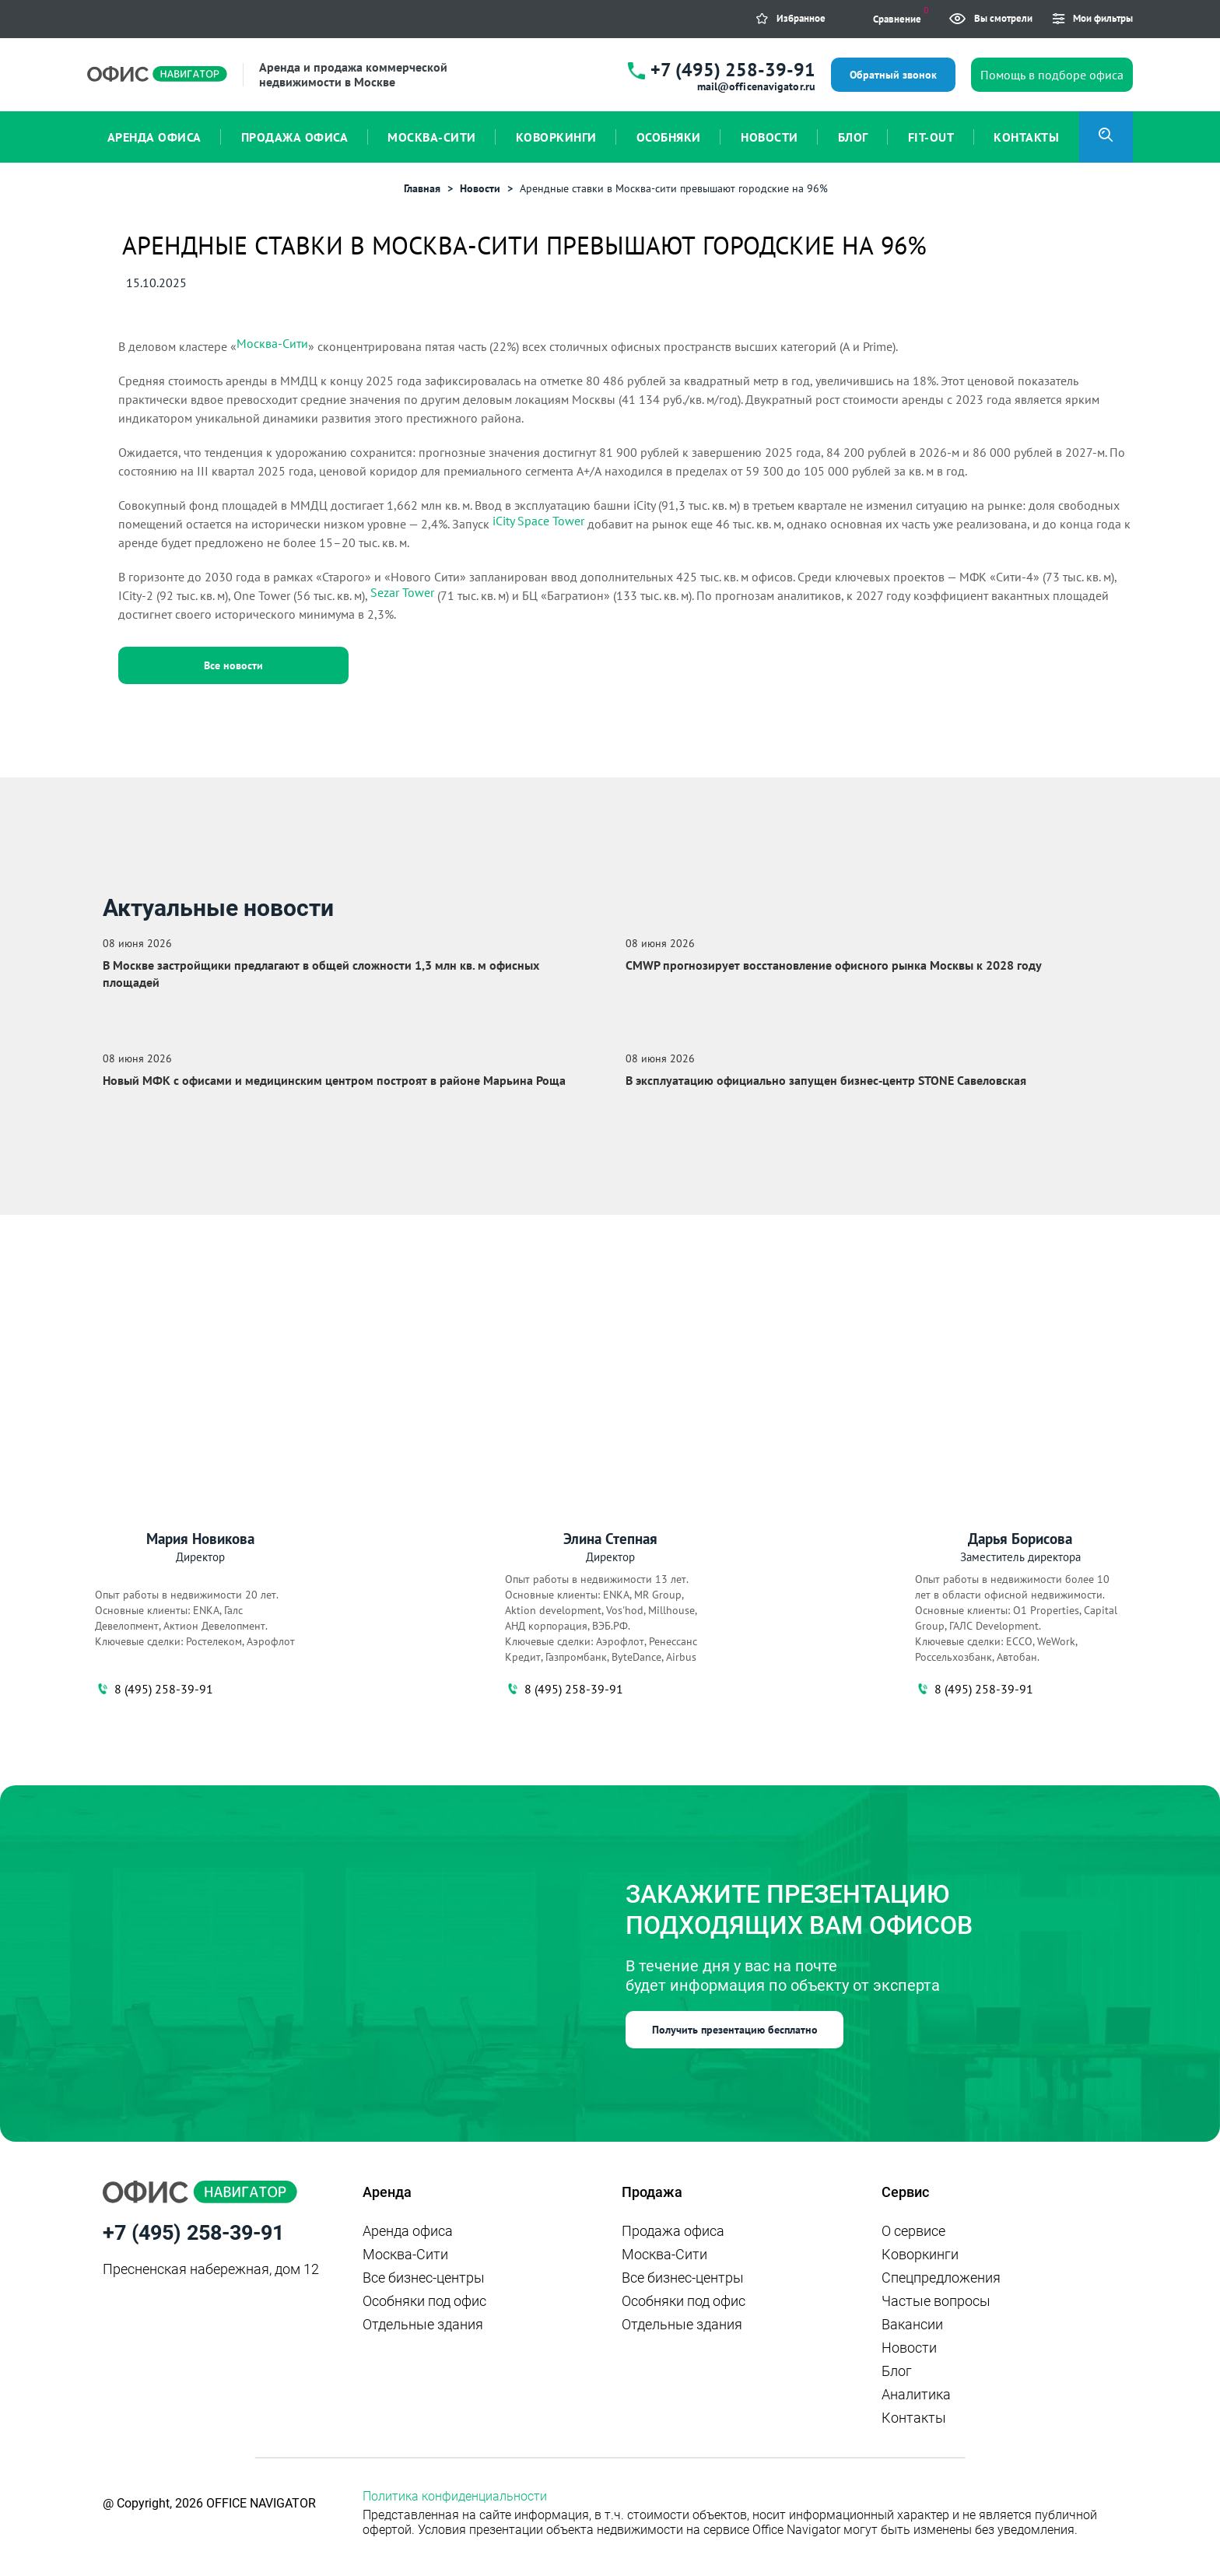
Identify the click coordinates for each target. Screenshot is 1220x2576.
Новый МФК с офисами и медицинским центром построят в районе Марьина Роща (334, 1080)
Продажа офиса (673, 2231)
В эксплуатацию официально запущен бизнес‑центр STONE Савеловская (826, 1080)
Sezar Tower (402, 592)
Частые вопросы (936, 2301)
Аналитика (916, 2394)
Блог (897, 2371)
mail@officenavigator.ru (756, 86)
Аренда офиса (408, 2231)
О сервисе (913, 2231)
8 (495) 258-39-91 (154, 1689)
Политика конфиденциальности (455, 2496)
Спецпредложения (941, 2277)
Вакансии (912, 2324)
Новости (909, 2347)
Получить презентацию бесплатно (735, 2030)
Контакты (914, 2417)
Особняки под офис (424, 2301)
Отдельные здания (423, 2324)
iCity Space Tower (538, 520)
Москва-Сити (272, 343)
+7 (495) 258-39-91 (732, 70)
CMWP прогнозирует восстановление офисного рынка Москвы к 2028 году (834, 965)
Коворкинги (920, 2254)
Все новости (233, 665)
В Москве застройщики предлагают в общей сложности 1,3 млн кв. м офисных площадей (321, 973)
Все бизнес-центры (424, 2277)
